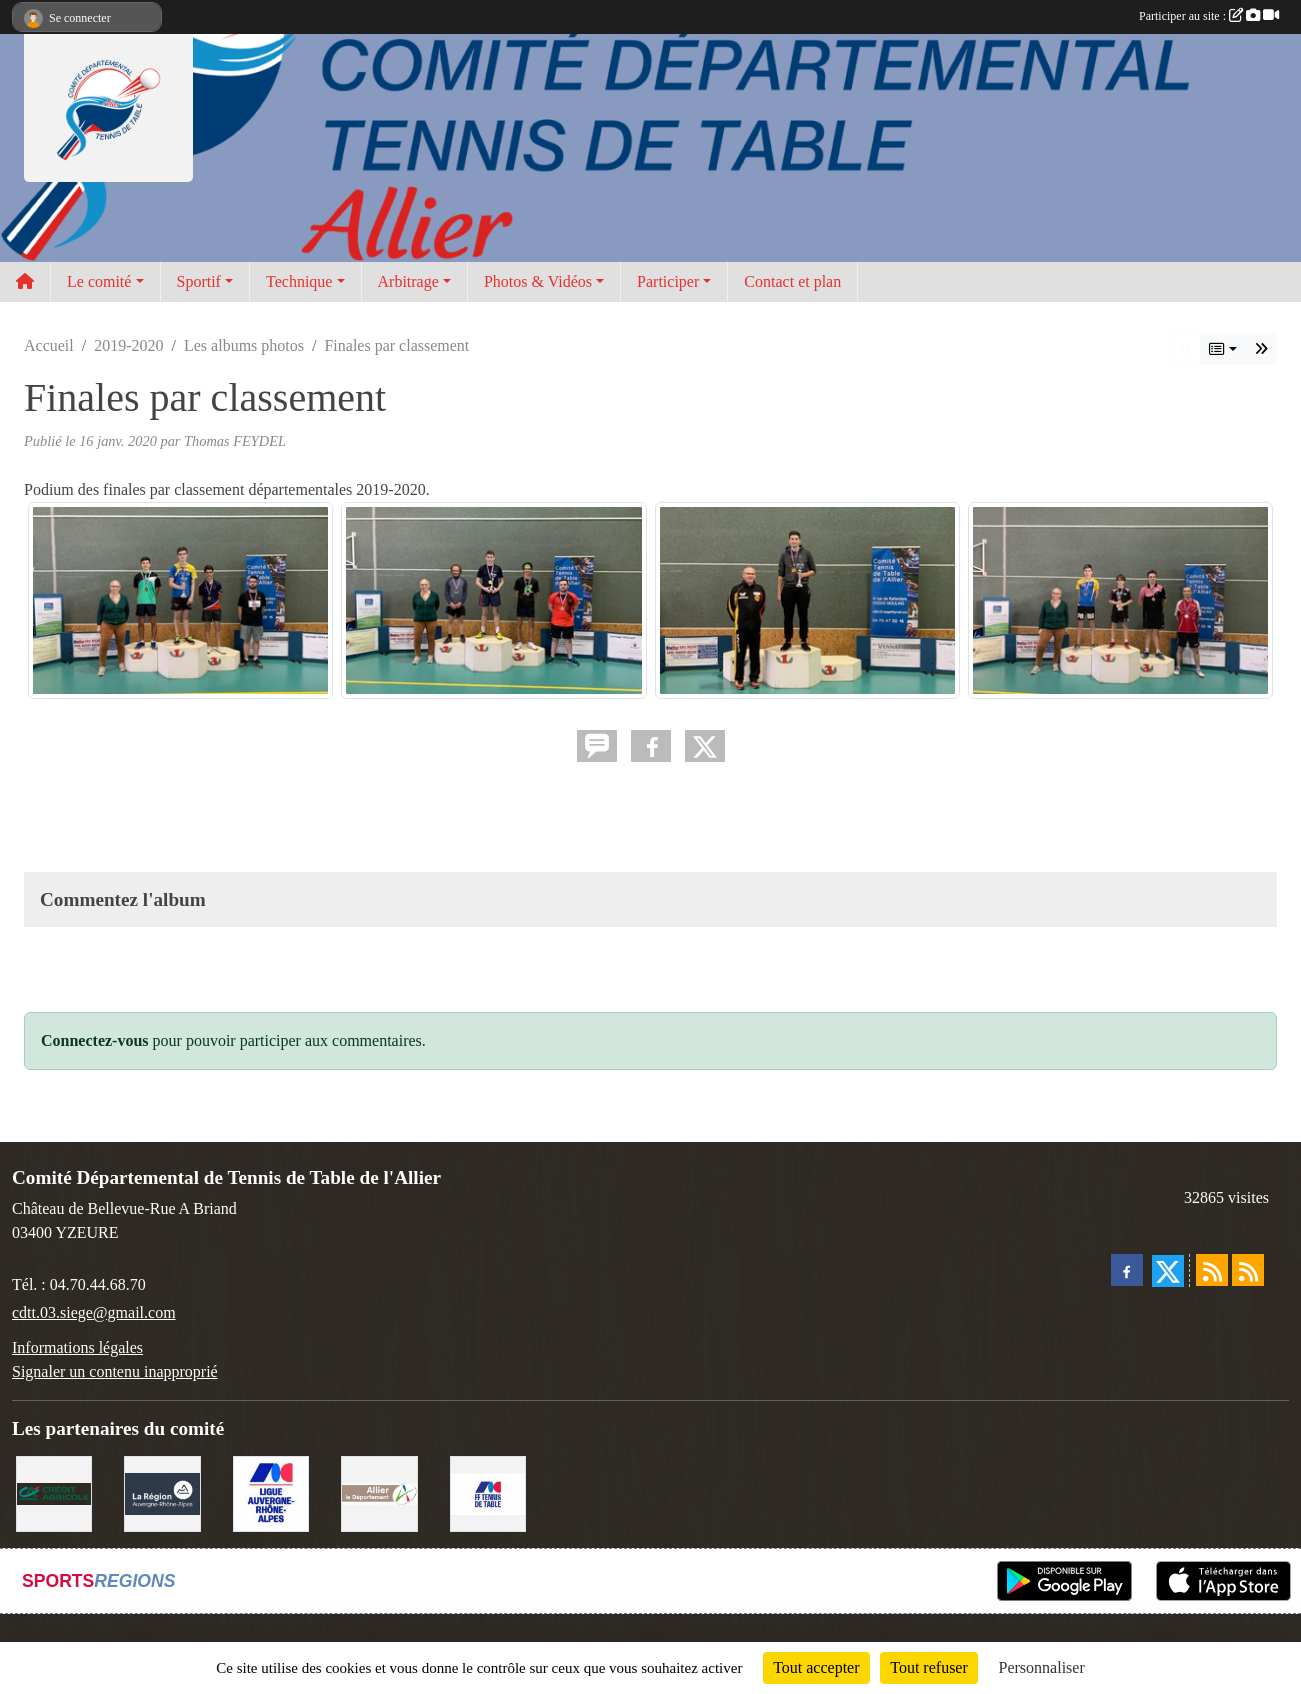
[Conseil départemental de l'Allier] (379, 1492)
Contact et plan (792, 281)
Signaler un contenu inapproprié (115, 1371)
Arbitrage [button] (408, 281)
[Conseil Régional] (162, 1492)
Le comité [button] (99, 281)
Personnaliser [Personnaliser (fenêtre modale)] (1042, 1667)
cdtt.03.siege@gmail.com (94, 1312)
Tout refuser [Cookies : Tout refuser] (929, 1667)
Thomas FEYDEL (235, 441)
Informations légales (77, 1347)
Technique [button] (299, 281)
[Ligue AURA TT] (271, 1492)
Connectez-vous (95, 1040)
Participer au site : (1209, 16)
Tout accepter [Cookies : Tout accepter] (816, 1667)
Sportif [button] (199, 281)
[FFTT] (488, 1492)
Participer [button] (668, 281)
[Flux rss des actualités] (1212, 1270)
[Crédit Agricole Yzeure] (54, 1492)
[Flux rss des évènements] (1248, 1270)
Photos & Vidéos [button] (538, 281)
